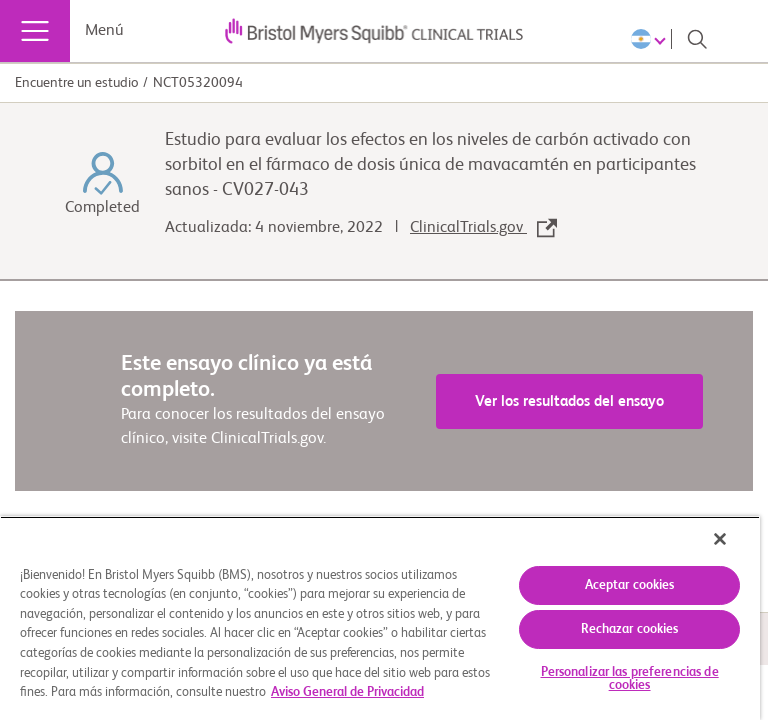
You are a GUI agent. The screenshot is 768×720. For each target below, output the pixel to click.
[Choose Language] (651, 39)
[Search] (697, 39)
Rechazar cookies (630, 629)
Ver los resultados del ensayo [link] (569, 401)
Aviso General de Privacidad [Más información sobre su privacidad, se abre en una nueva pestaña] (347, 692)
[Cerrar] (720, 539)
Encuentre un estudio (76, 83)
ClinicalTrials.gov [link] (483, 228)
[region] (380, 618)
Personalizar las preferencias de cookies (630, 679)
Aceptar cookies (630, 585)
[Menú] (35, 31)
